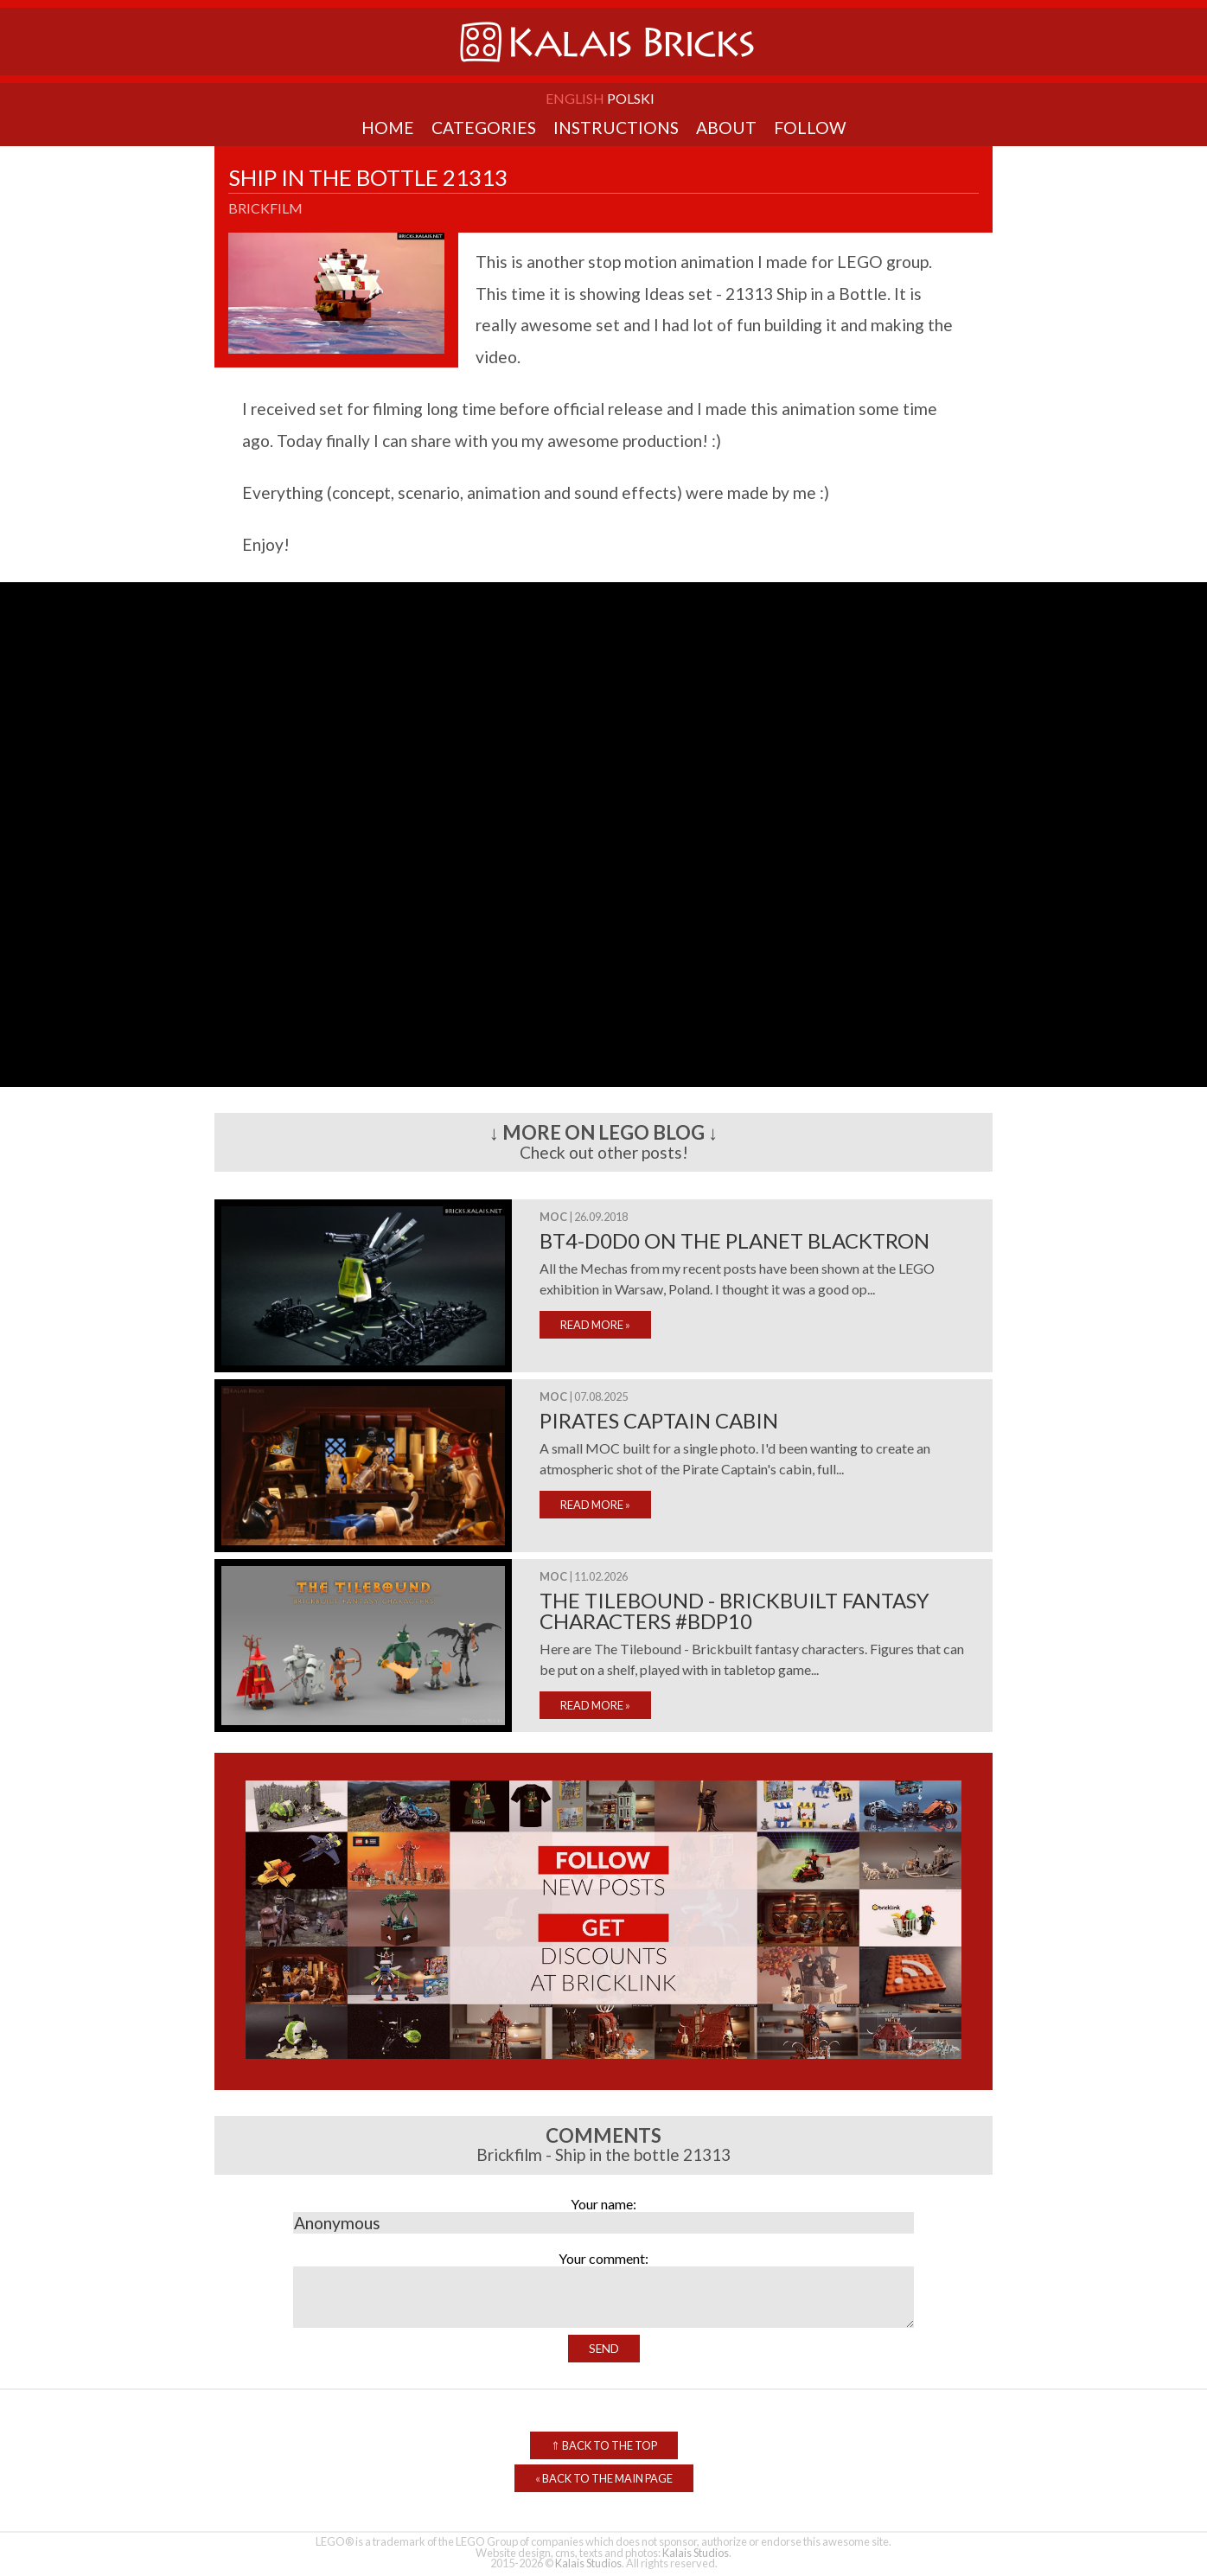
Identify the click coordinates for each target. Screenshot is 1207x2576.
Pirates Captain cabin (659, 1420)
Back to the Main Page (604, 2478)
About (726, 127)
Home (387, 127)
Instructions (616, 127)
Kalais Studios (695, 2553)
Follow (810, 127)
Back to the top (604, 2445)
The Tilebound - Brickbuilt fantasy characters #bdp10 (734, 1610)
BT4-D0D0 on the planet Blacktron (734, 1240)
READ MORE (595, 1325)
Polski (631, 98)
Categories (483, 127)
